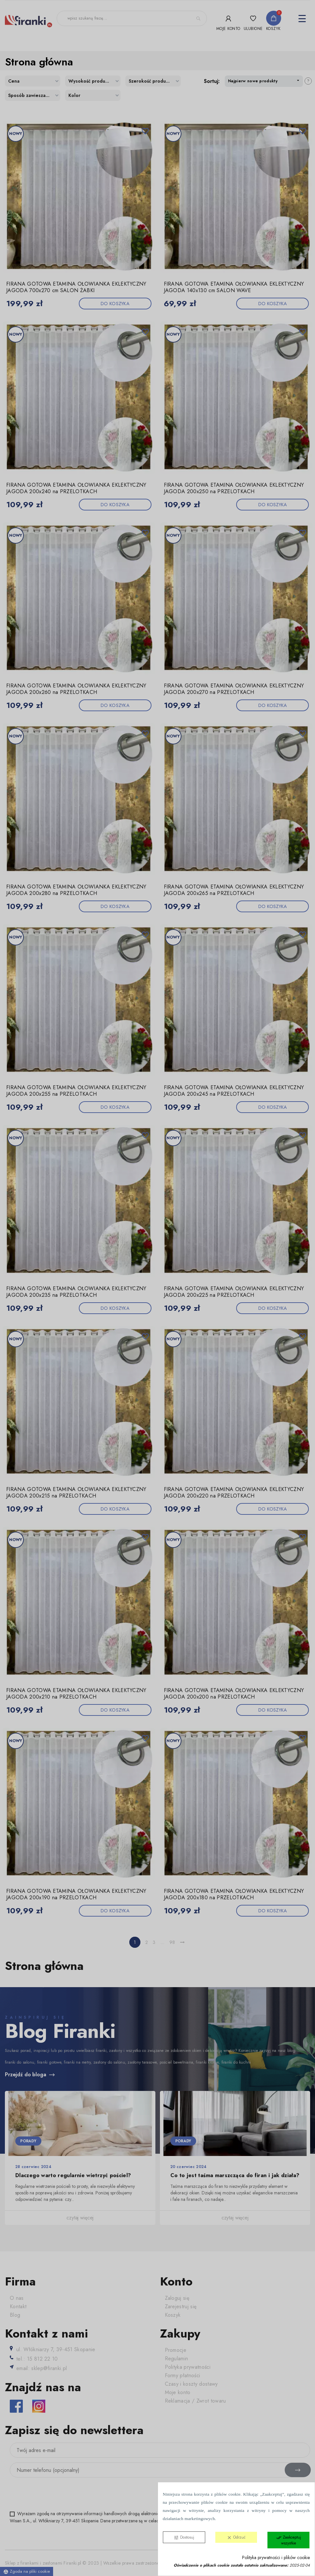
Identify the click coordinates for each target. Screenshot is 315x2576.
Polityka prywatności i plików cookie (276, 2558)
